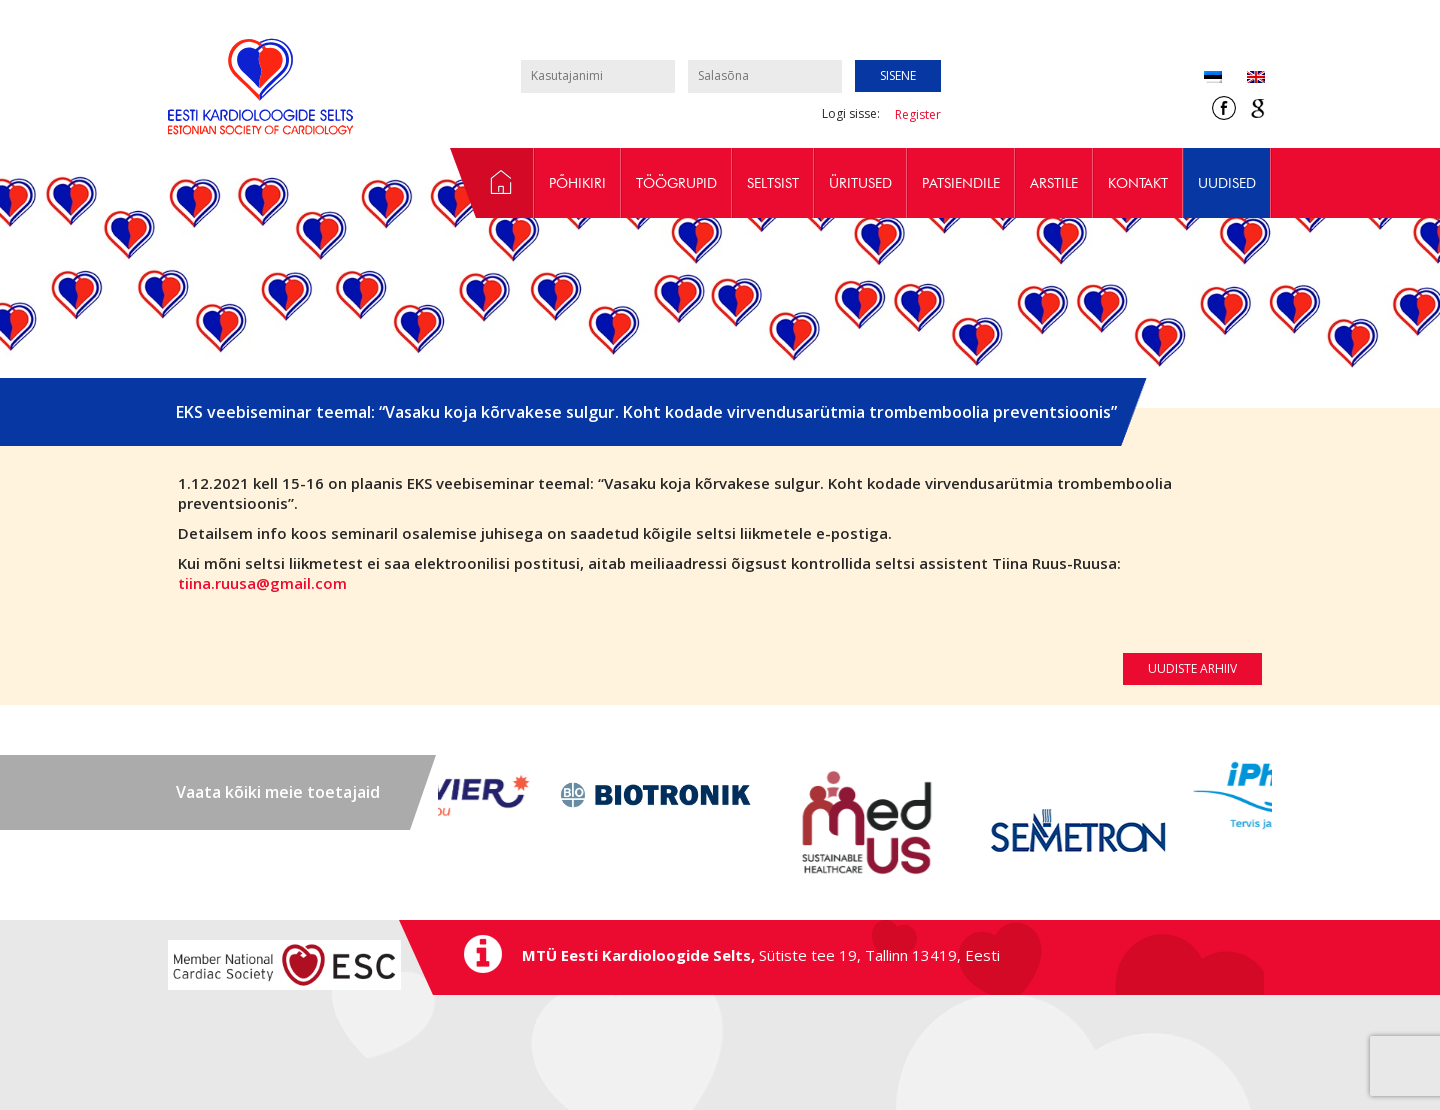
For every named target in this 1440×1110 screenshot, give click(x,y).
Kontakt (1138, 183)
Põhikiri (577, 183)
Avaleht (492, 183)
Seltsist (773, 183)
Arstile (1054, 183)
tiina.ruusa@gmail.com (262, 583)
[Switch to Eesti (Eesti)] (1213, 78)
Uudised (1227, 183)
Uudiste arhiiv (1192, 668)
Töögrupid (676, 183)
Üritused (860, 183)
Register (918, 114)
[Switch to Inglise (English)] (1243, 78)
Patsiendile (961, 183)
